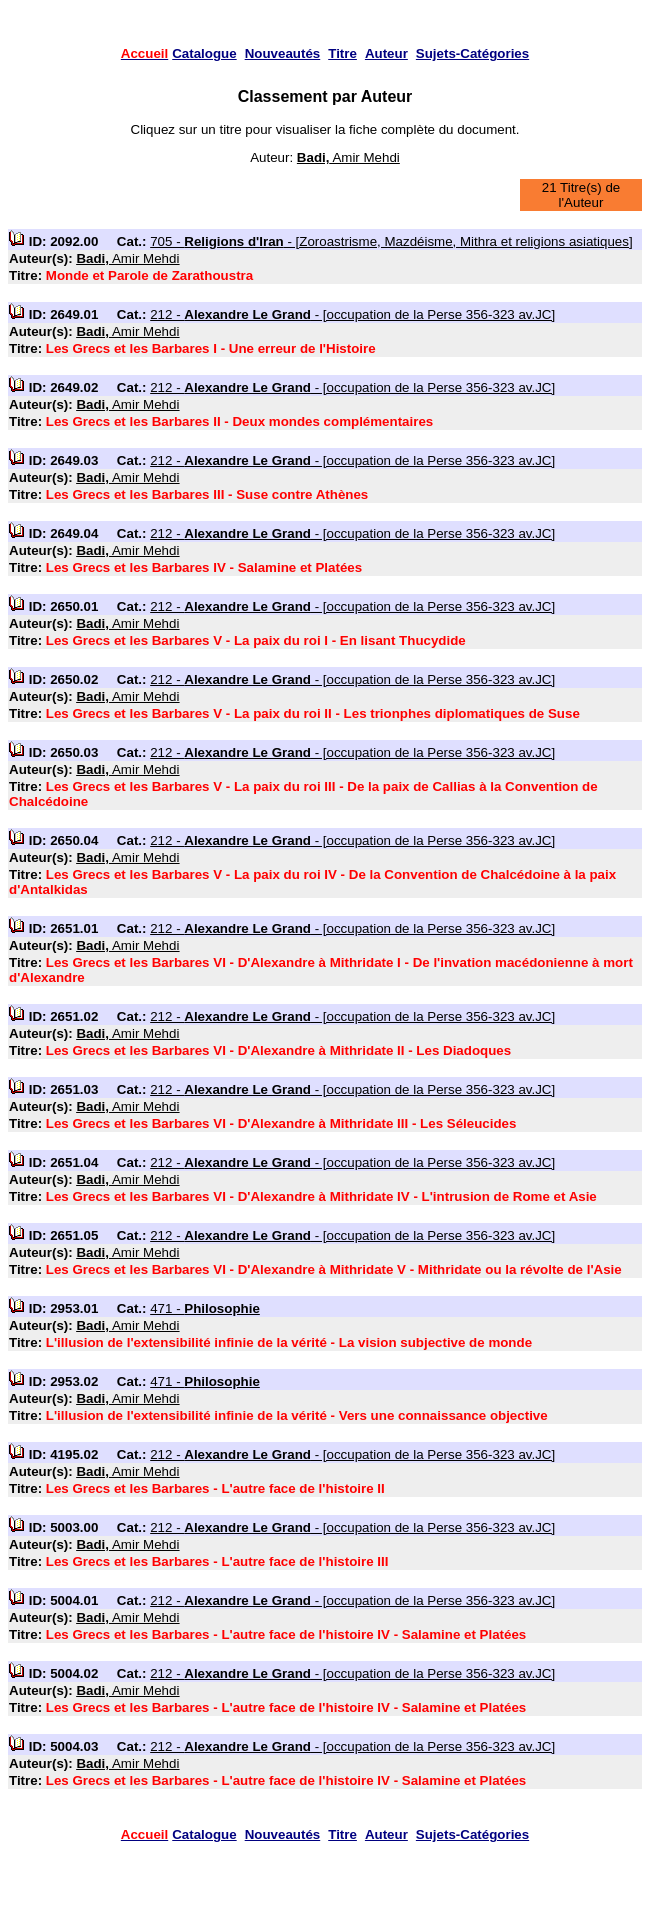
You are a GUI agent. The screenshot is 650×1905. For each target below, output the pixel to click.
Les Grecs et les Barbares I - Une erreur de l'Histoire (211, 348)
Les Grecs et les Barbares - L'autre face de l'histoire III (217, 1561)
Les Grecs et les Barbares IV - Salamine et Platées (204, 567)
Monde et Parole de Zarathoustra (149, 275)
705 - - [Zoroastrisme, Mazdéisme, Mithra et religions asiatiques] (391, 241)
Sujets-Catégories (472, 53)
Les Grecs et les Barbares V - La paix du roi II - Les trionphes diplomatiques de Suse (313, 713)
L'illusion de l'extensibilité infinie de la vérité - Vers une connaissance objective (297, 1415)
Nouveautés (283, 53)
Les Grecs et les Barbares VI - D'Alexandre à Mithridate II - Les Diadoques (278, 1050)
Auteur (386, 53)
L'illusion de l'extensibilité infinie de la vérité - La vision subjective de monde (289, 1342)
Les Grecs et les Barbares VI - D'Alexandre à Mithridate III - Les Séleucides (281, 1123)
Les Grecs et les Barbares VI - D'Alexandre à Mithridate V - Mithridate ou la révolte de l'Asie (334, 1269)
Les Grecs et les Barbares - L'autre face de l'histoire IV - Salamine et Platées (286, 1634)
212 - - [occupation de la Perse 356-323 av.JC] (352, 314)
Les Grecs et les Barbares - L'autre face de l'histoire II (215, 1488)
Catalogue (204, 53)
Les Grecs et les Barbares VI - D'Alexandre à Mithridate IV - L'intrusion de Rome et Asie (321, 1196)
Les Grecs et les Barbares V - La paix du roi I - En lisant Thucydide (256, 640)
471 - (205, 1308)
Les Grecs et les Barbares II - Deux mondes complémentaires (239, 421)
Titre (342, 53)
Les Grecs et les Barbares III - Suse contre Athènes (207, 494)
